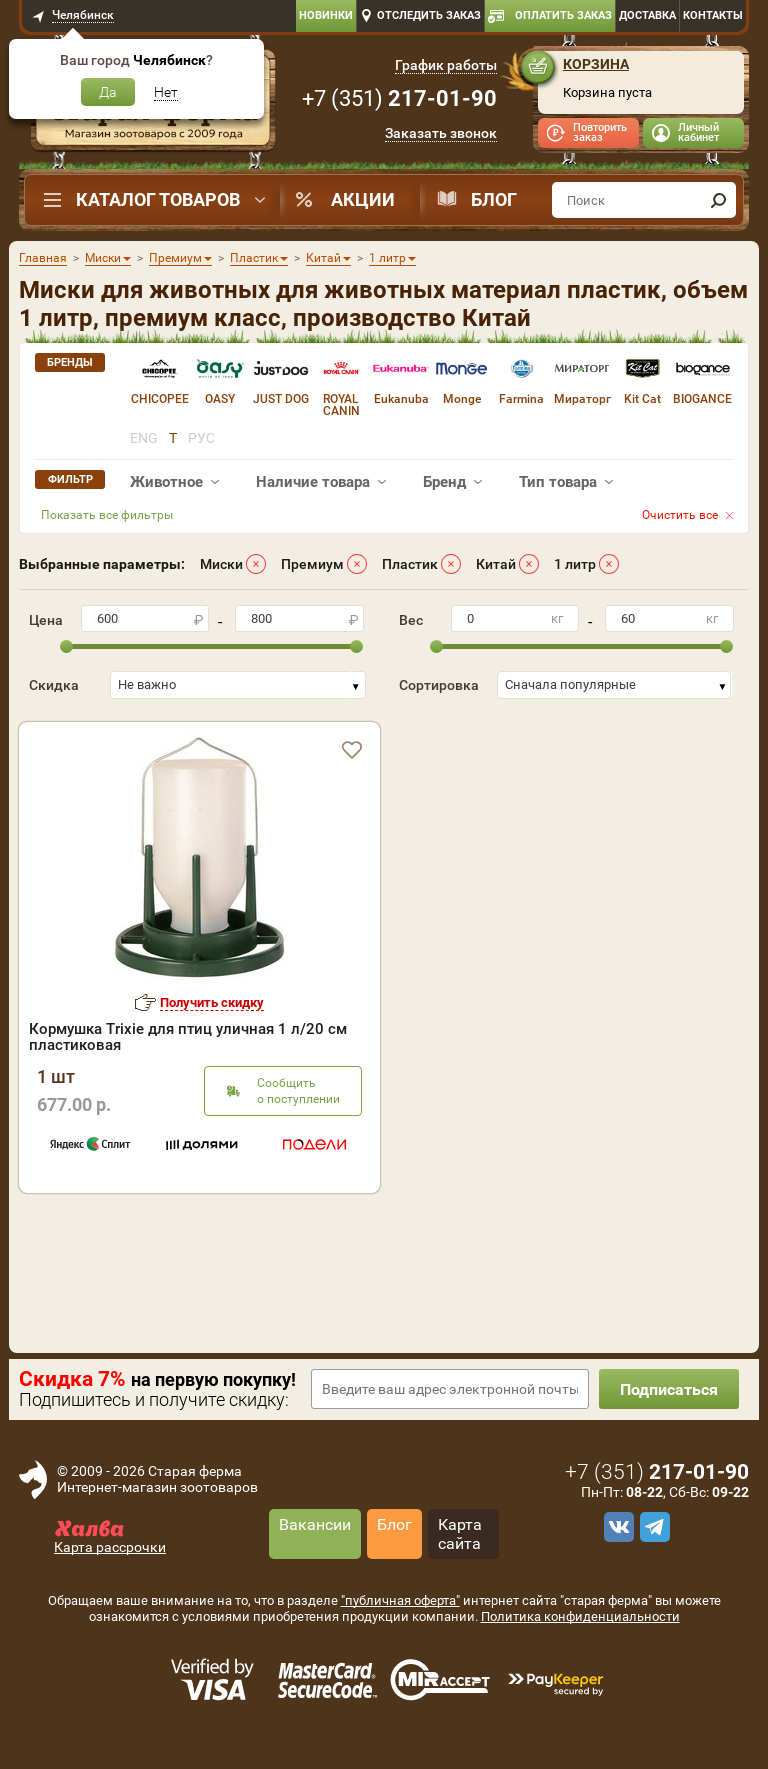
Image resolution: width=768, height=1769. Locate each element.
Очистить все (680, 515)
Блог (494, 199)
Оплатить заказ (563, 15)
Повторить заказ (600, 132)
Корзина (596, 64)
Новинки (326, 15)
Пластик (410, 564)
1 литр (575, 564)
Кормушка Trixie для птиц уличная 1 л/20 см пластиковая (188, 1037)
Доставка (647, 15)
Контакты (713, 15)
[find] (718, 200)
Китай (496, 564)
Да (108, 92)
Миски (221, 564)
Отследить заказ (429, 15)
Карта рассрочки (110, 1547)
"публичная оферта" (400, 1600)
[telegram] (652, 1527)
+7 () (399, 98)
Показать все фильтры (107, 515)
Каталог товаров (158, 199)
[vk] (616, 1527)
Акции (363, 199)
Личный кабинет (698, 132)
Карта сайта (460, 1534)
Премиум (312, 564)
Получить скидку (212, 1002)
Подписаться (669, 1389)
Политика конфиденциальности (580, 1616)
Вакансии (315, 1524)
